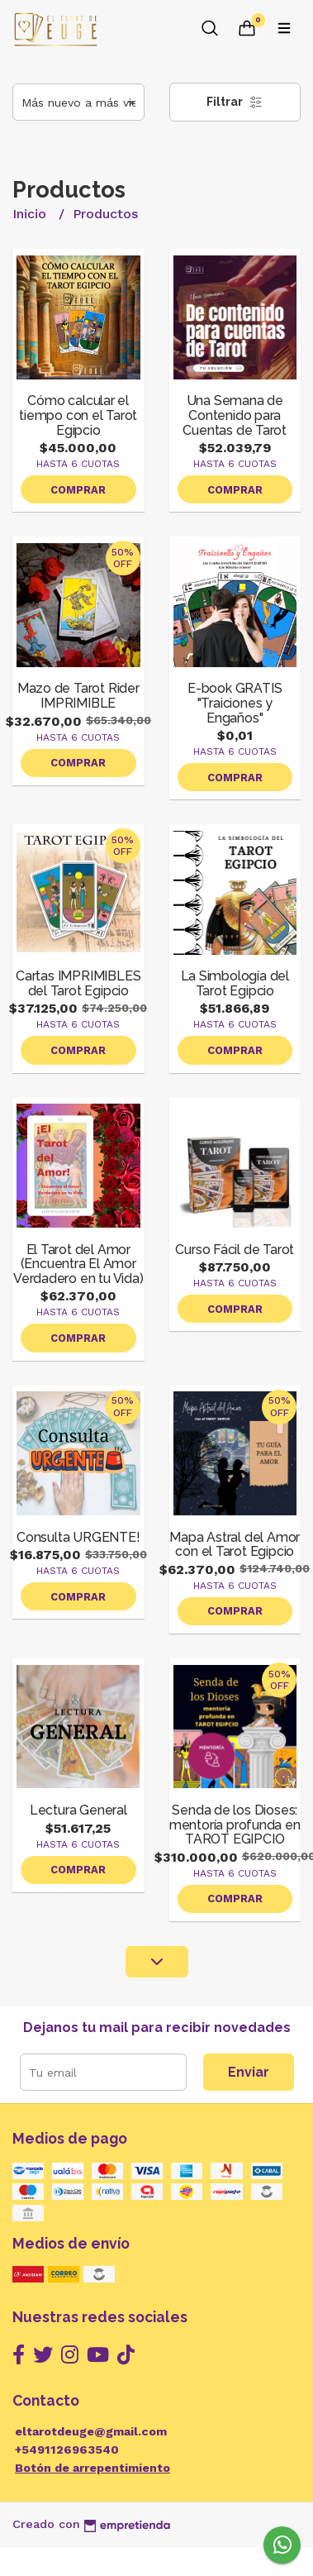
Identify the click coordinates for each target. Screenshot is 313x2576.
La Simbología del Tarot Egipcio (235, 983)
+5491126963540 (67, 2449)
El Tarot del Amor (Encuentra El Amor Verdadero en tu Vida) (78, 1264)
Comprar (78, 490)
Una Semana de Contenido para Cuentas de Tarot (235, 415)
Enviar (248, 2072)
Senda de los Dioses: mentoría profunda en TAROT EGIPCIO (235, 1824)
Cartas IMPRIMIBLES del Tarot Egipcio (78, 983)
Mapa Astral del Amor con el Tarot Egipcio (234, 1544)
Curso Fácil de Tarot (234, 1249)
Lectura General (78, 1810)
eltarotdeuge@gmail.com (91, 2431)
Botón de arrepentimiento (92, 2467)
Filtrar (234, 102)
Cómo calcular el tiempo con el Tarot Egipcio (78, 415)
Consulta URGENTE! (78, 1537)
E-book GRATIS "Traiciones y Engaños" (234, 702)
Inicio (31, 214)
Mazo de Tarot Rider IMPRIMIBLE (78, 695)
